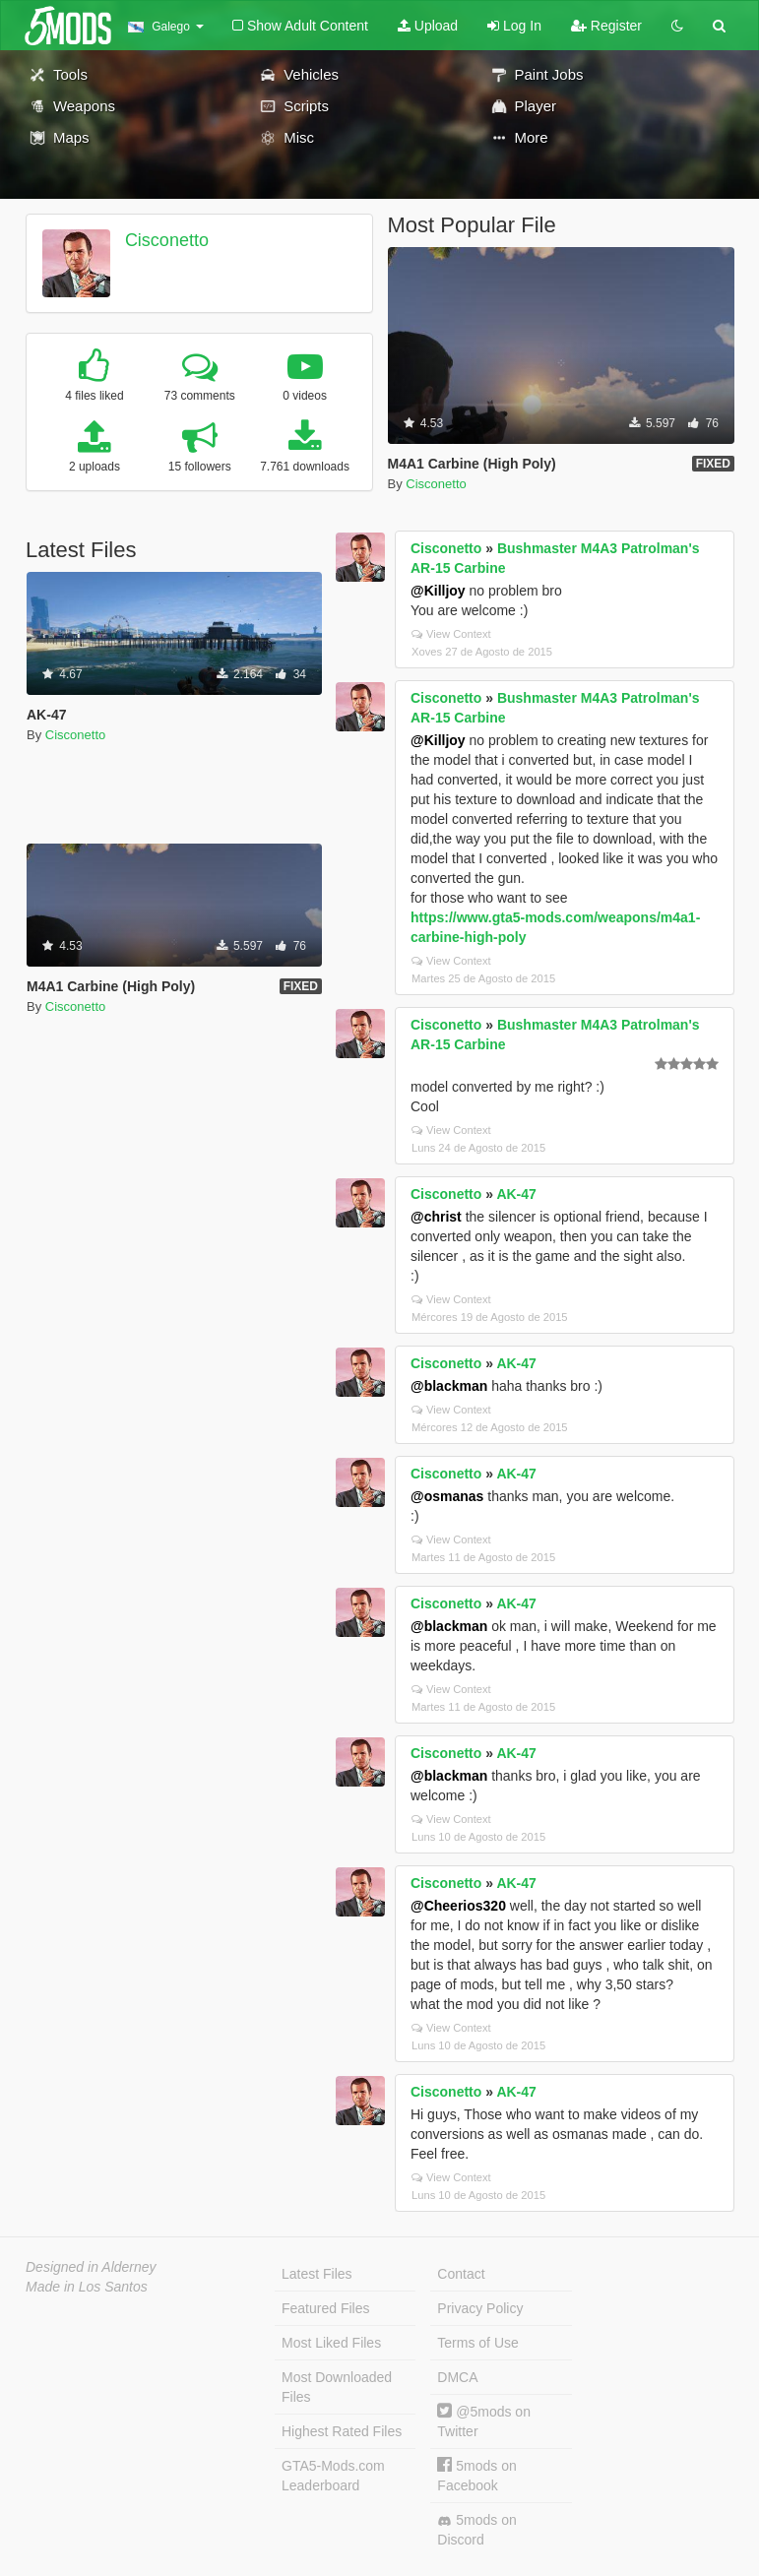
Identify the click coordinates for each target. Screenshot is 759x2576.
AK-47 (516, 1194)
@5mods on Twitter (484, 2421)
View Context (451, 634)
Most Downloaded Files (337, 2387)
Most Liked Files (331, 2343)
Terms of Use (477, 2343)
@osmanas (447, 1496)
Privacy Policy (480, 2308)
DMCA (457, 2377)
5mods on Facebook (476, 2475)
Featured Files (325, 2308)
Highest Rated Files (342, 2431)
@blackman (449, 1386)
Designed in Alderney (91, 2267)
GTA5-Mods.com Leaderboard (333, 2475)
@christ (436, 1217)
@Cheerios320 (458, 1906)
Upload (428, 25)
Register (606, 25)
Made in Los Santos (87, 2286)
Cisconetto (167, 240)
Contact (460, 2274)
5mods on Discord (476, 2529)
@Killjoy (438, 590)
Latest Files (317, 2274)
